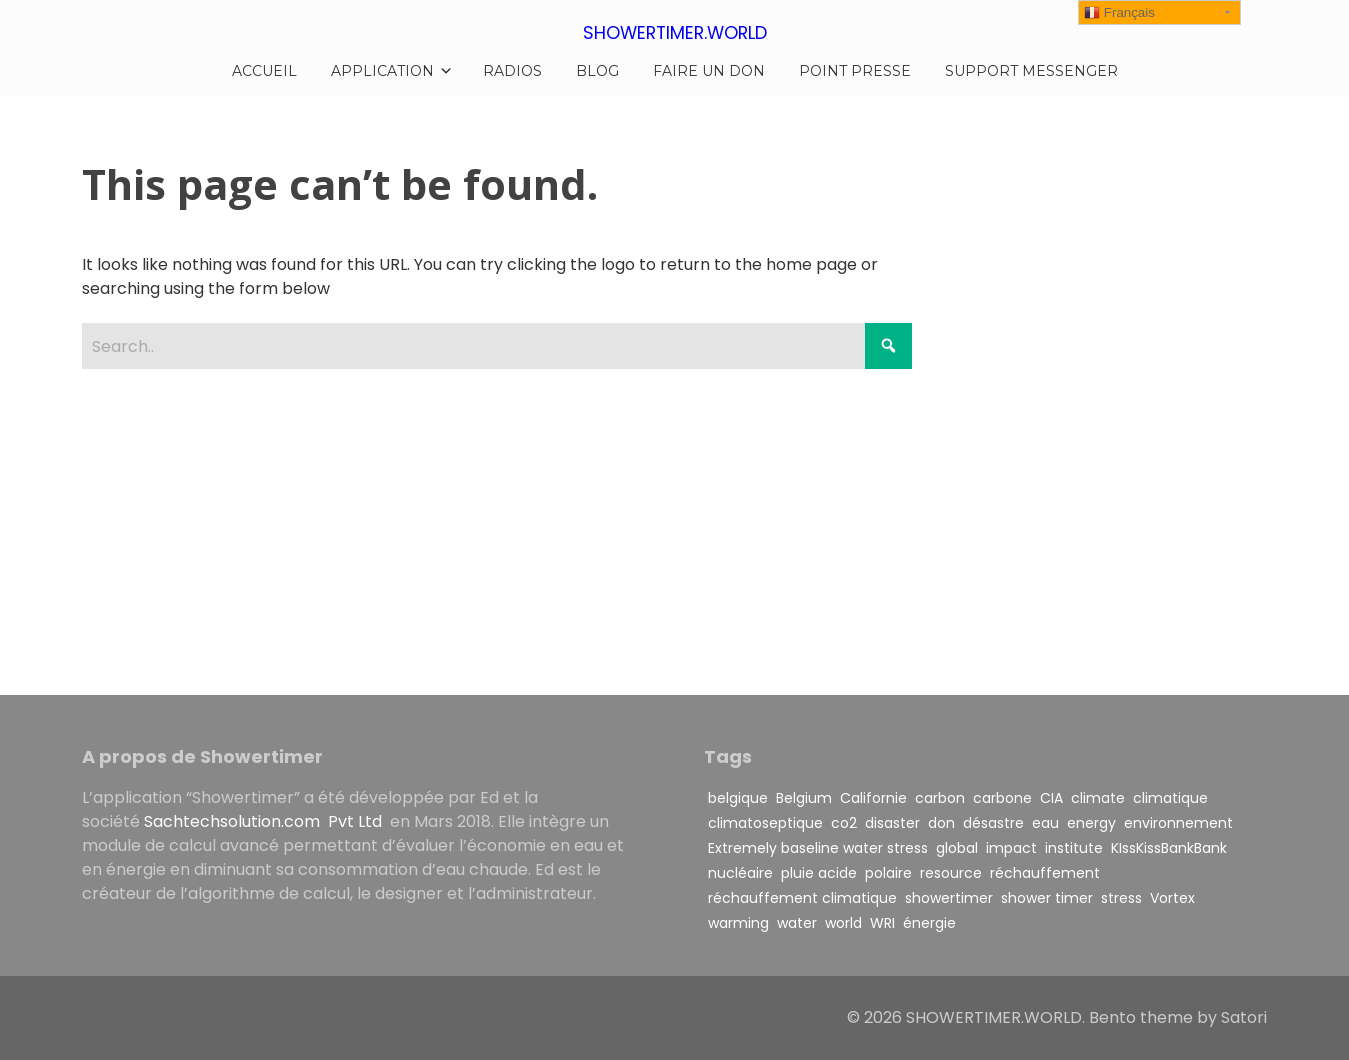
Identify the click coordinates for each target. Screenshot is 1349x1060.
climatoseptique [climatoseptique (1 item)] (765, 823)
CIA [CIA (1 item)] (1051, 798)
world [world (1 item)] (843, 923)
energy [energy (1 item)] (1091, 823)
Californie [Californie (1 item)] (873, 798)
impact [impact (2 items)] (1011, 848)
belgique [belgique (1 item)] (738, 798)
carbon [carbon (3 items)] (940, 798)
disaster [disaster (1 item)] (892, 823)
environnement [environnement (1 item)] (1178, 823)
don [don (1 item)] (941, 823)
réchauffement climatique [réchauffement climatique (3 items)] (802, 898)
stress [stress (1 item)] (1121, 898)
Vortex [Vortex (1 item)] (1172, 898)
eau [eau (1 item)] (1045, 823)
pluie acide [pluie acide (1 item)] (819, 873)
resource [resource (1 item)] (951, 873)
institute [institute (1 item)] (1074, 848)
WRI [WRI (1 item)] (882, 923)
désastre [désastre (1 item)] (993, 823)
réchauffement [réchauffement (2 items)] (1045, 873)
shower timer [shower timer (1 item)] (1047, 898)
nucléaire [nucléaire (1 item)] (740, 873)
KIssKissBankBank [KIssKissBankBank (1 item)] (1169, 848)
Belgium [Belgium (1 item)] (804, 798)
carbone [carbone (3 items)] (1002, 798)
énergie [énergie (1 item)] (929, 923)
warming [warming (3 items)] (738, 923)
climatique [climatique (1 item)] (1170, 798)
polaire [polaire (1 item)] (888, 873)
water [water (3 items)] (797, 923)
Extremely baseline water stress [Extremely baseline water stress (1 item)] (818, 848)
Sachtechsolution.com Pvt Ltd (265, 821)
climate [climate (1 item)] (1098, 798)
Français (1119, 13)
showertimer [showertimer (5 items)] (949, 898)
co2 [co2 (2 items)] (844, 823)
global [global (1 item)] (957, 848)
